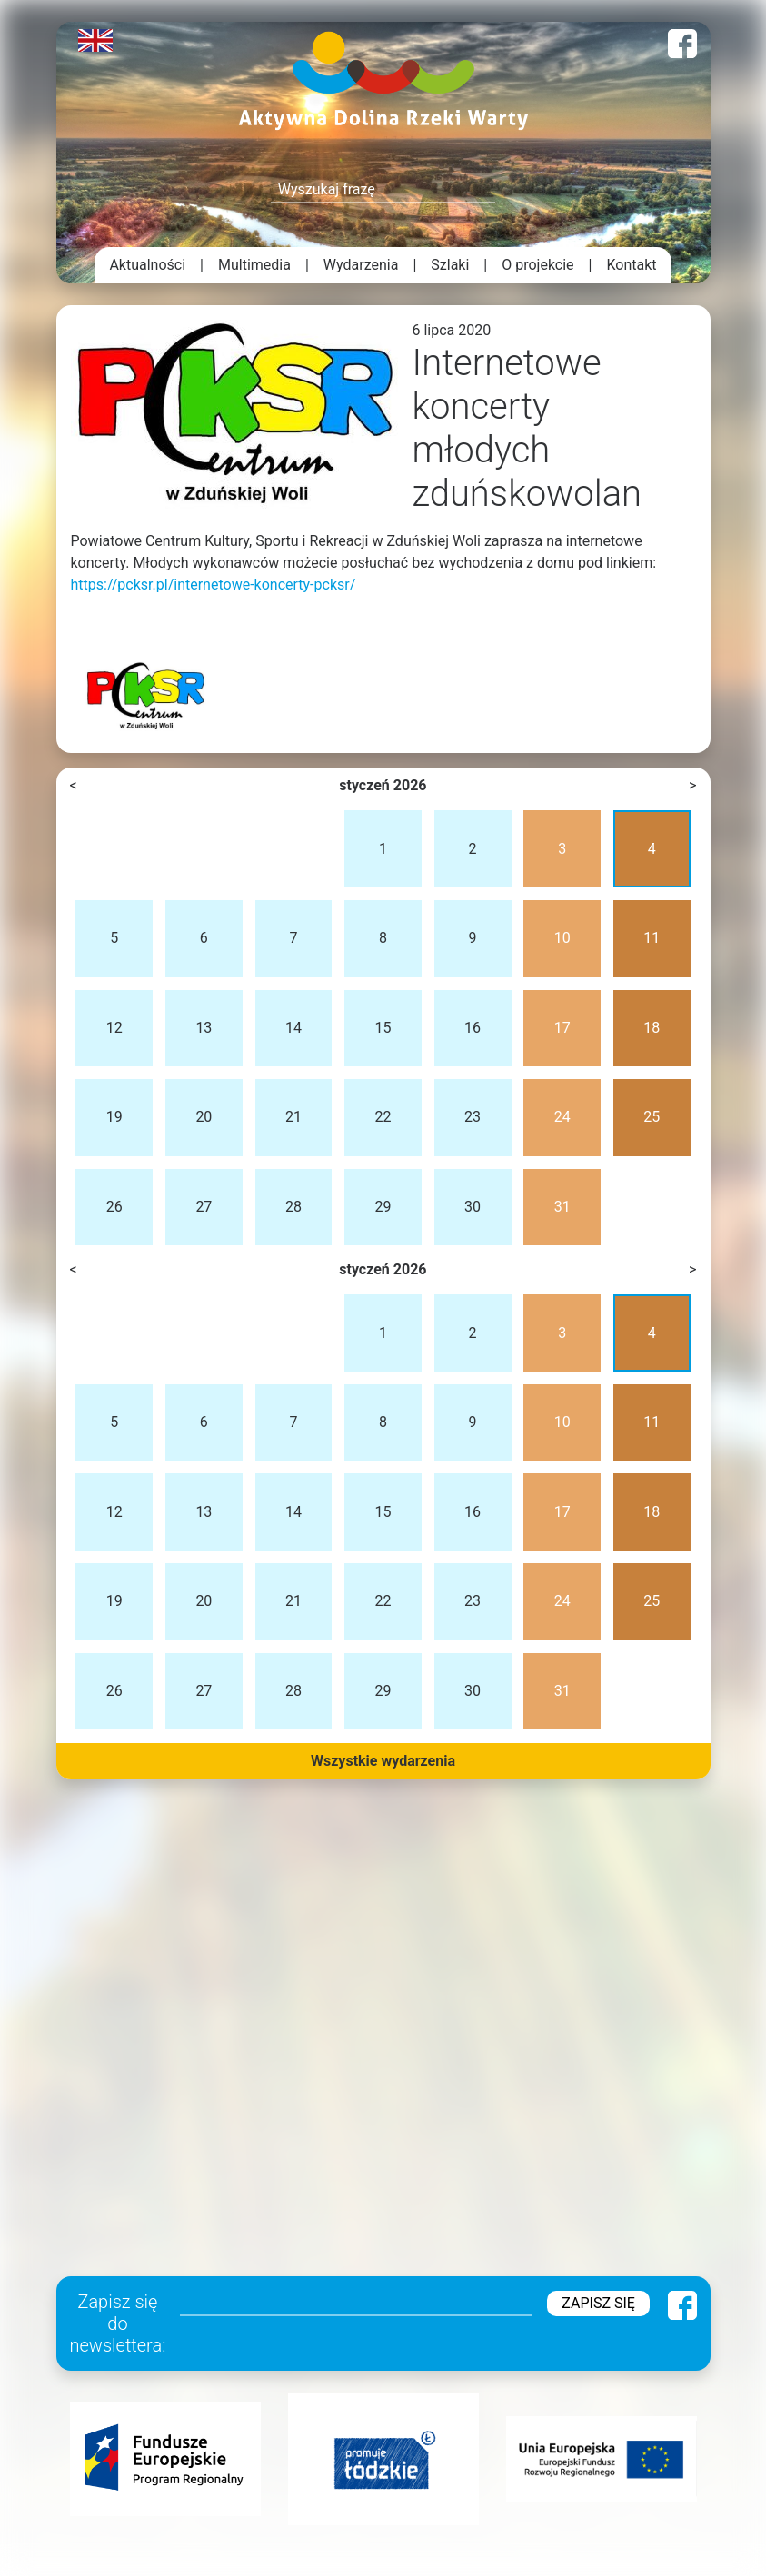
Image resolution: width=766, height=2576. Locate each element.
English (95, 40)
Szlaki (450, 264)
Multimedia (254, 264)
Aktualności (147, 264)
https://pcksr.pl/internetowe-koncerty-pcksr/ (213, 584)
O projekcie (537, 264)
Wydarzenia (361, 264)
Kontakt (632, 264)
